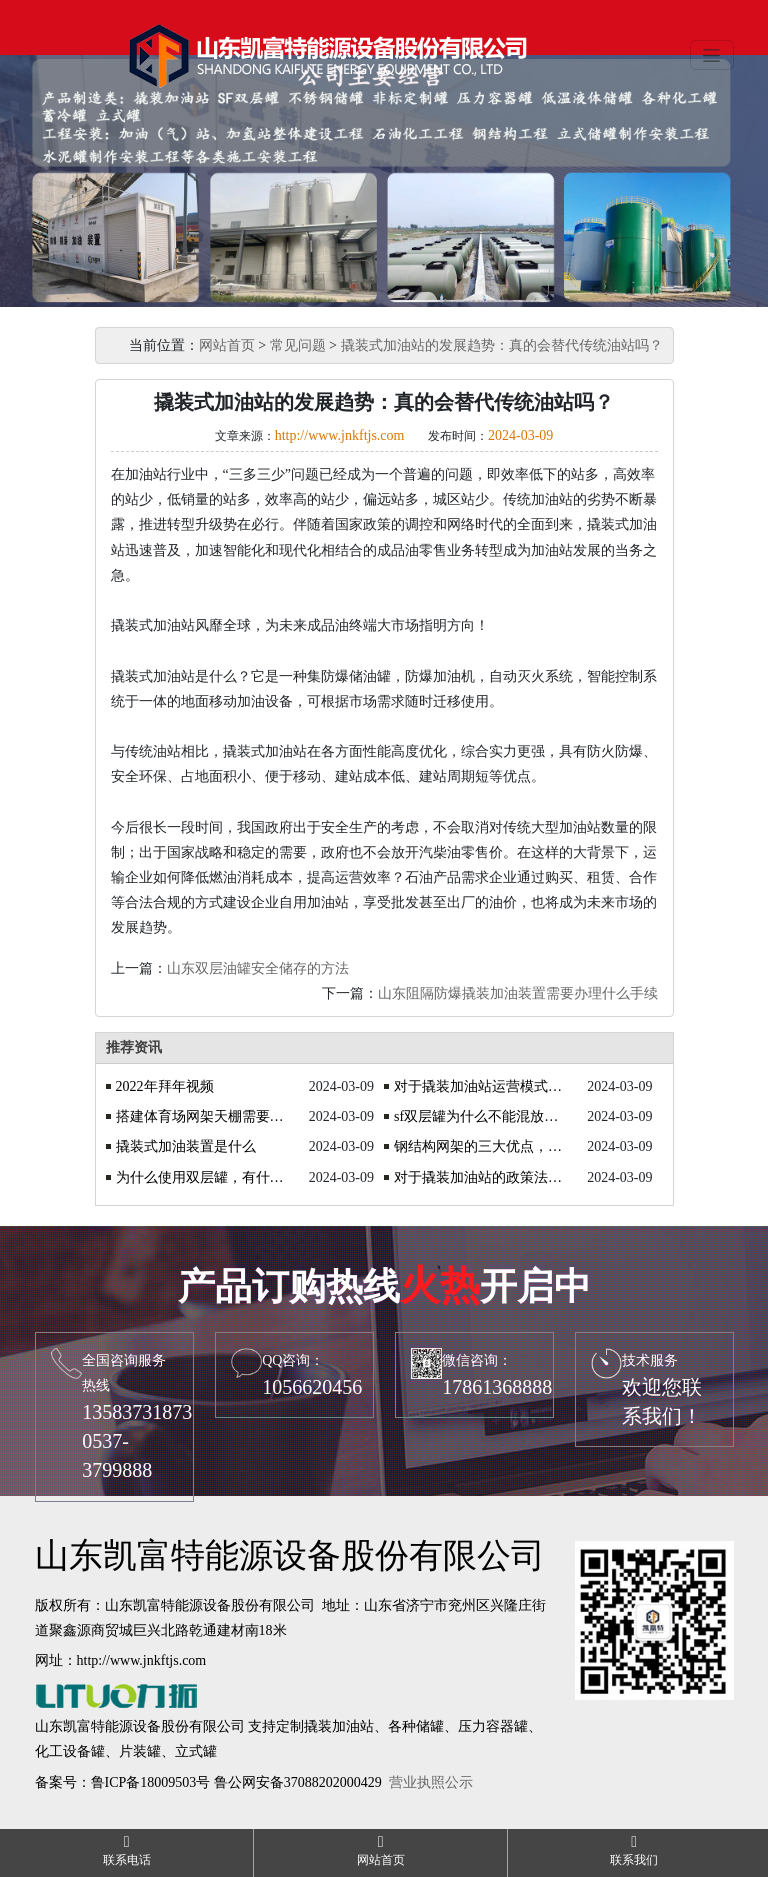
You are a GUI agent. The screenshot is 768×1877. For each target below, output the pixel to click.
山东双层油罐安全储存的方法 (258, 968)
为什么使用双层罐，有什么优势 (201, 1177)
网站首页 (227, 345)
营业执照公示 (431, 1782)
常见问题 (298, 345)
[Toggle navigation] (712, 55)
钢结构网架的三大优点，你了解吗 (479, 1146)
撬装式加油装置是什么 (186, 1146)
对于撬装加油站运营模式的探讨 (479, 1086)
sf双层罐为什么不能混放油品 (479, 1116)
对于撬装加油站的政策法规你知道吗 (479, 1177)
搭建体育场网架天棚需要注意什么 (201, 1116)
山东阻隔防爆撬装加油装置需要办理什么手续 (518, 993)
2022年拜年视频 (165, 1086)
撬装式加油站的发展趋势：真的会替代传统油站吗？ (502, 345)
